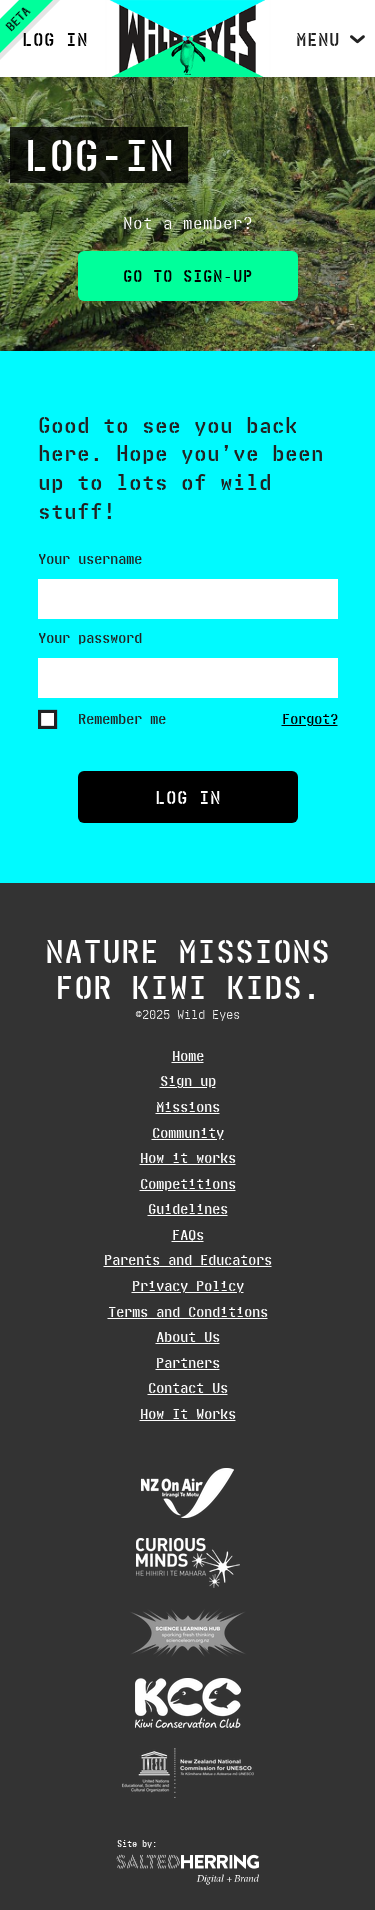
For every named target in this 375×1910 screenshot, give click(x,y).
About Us (188, 1337)
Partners (188, 1363)
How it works (188, 1158)
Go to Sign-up (188, 276)
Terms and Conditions (188, 1312)
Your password (90, 638)
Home (188, 1056)
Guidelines (188, 1209)
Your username (90, 559)
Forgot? (310, 719)
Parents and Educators (188, 1260)
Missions (188, 1107)
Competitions (188, 1184)
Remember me (122, 719)
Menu (318, 39)
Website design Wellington (188, 1870)
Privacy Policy (188, 1286)
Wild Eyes (187, 38)
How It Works (188, 1414)
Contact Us (188, 1388)
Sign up (188, 1081)
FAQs (188, 1235)
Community (188, 1133)
